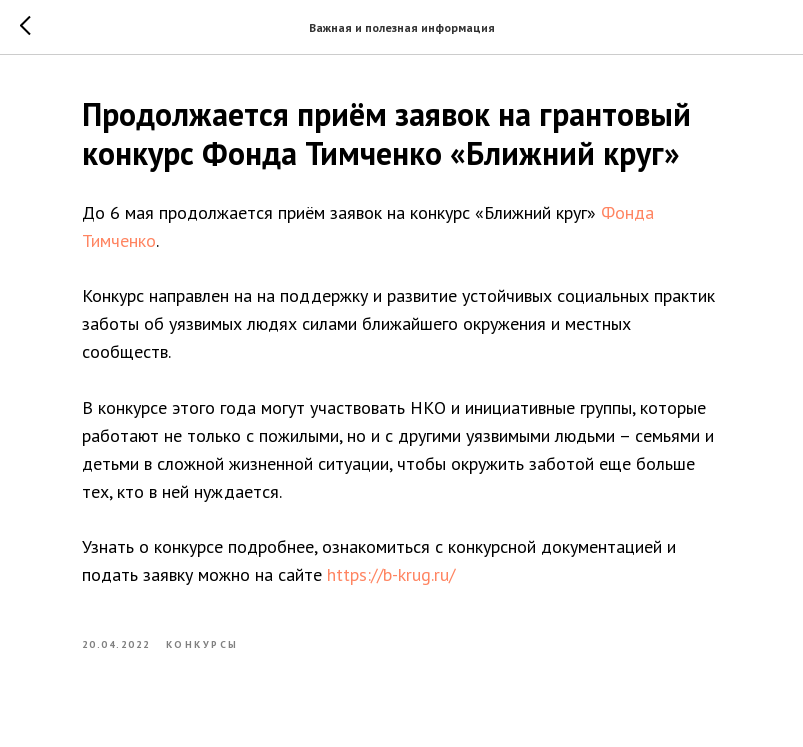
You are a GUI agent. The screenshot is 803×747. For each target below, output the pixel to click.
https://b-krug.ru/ (391, 574)
